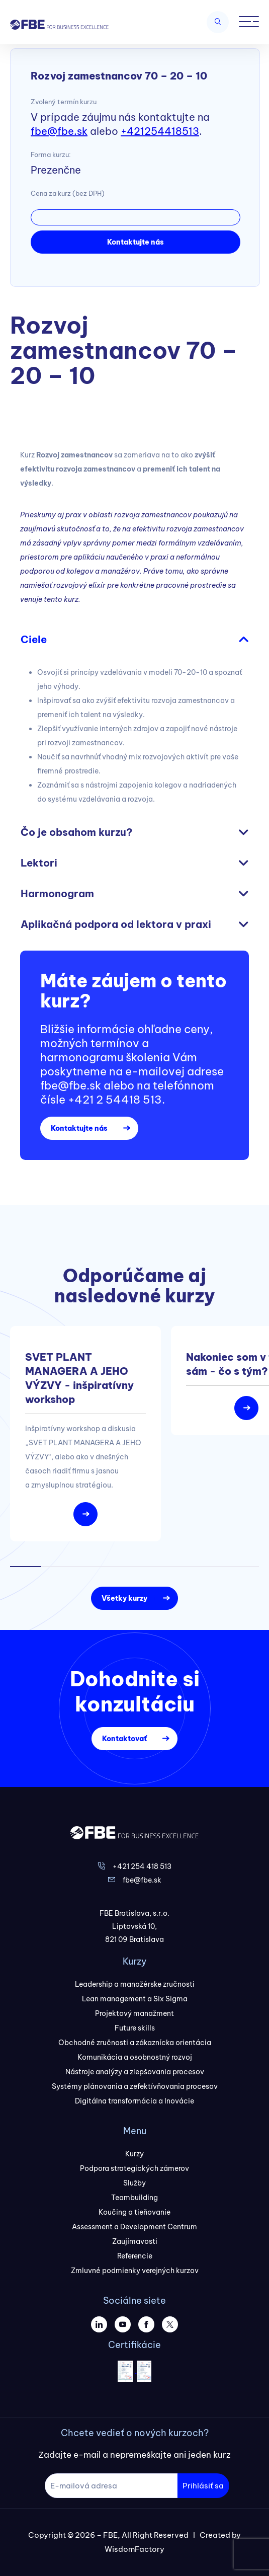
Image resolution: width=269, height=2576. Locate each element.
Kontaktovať (124, 1738)
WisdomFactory (134, 2549)
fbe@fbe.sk (59, 131)
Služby (134, 2183)
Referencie (134, 2255)
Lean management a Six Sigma (135, 1998)
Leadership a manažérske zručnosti (135, 1984)
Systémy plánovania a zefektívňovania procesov (135, 2086)
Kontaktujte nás (135, 242)
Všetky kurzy (124, 1598)
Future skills (135, 2028)
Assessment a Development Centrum (134, 2226)
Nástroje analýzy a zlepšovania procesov (134, 2071)
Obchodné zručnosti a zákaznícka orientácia (134, 2042)
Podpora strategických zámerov (134, 2168)
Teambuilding (134, 2197)
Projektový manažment (134, 2013)
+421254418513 (160, 131)
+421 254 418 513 (142, 1866)
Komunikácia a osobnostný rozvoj (134, 2057)
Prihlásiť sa (203, 2485)
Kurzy (134, 2153)
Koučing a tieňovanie (134, 2212)
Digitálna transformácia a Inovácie (134, 2100)
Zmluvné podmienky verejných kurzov (135, 2270)
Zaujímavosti (134, 2241)
